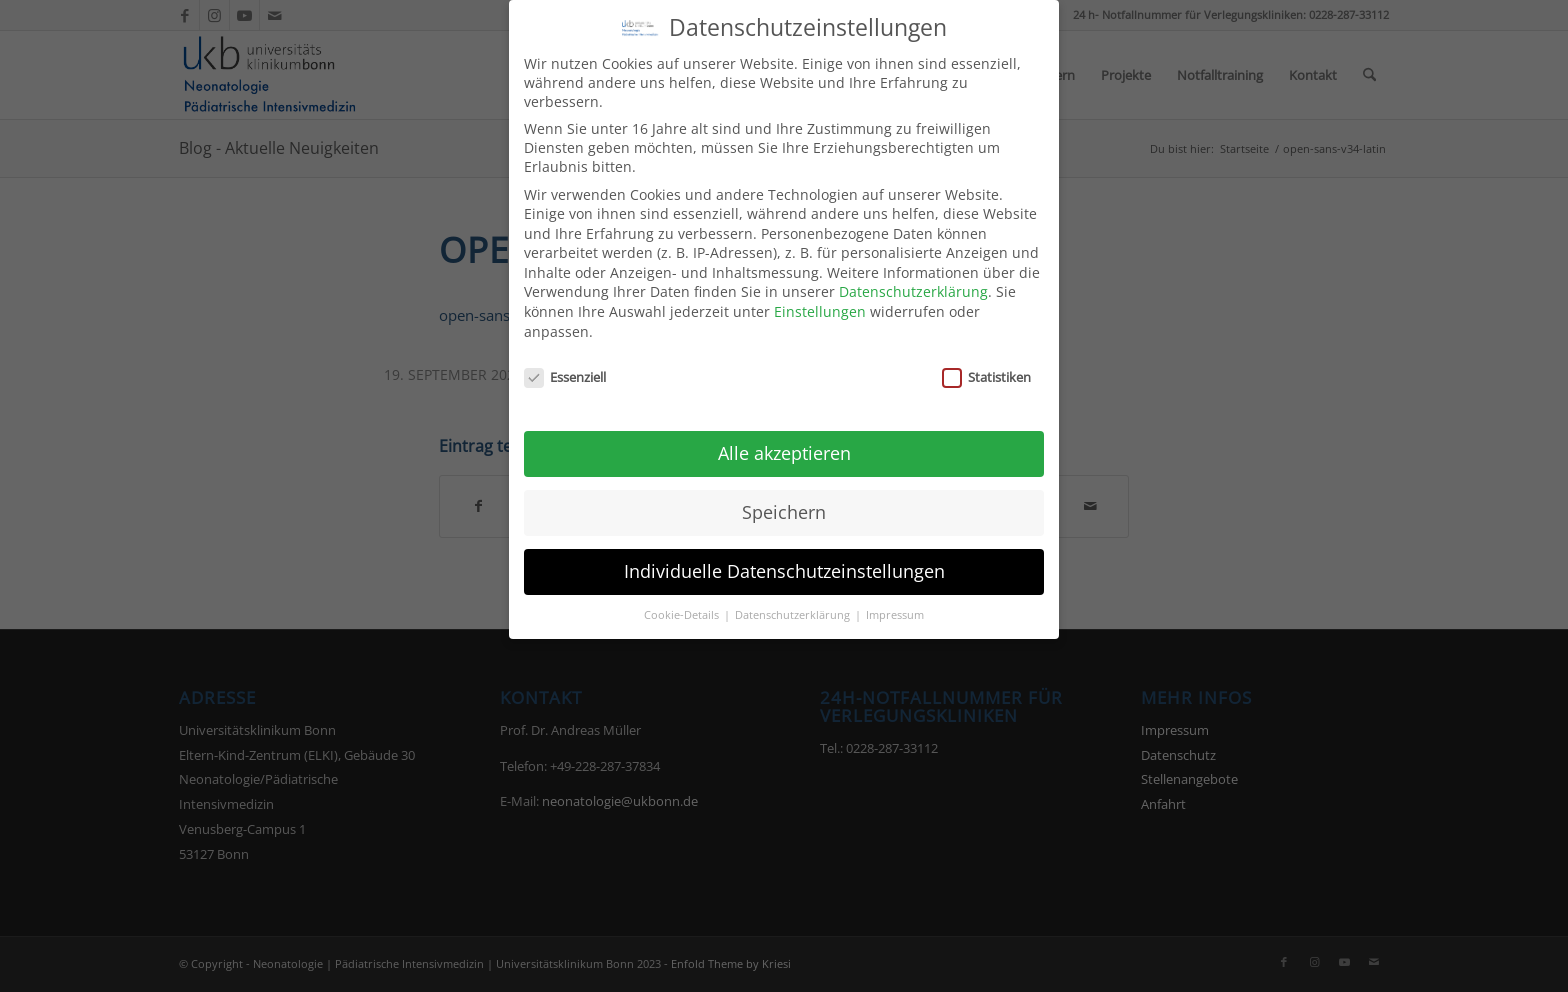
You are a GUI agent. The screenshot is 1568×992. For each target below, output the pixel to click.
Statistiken (986, 361)
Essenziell (565, 361)
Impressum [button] (895, 599)
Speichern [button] (784, 496)
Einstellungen (820, 295)
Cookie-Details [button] (683, 599)
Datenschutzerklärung (913, 276)
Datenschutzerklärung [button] (794, 599)
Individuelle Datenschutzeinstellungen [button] (784, 555)
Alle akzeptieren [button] (784, 437)
